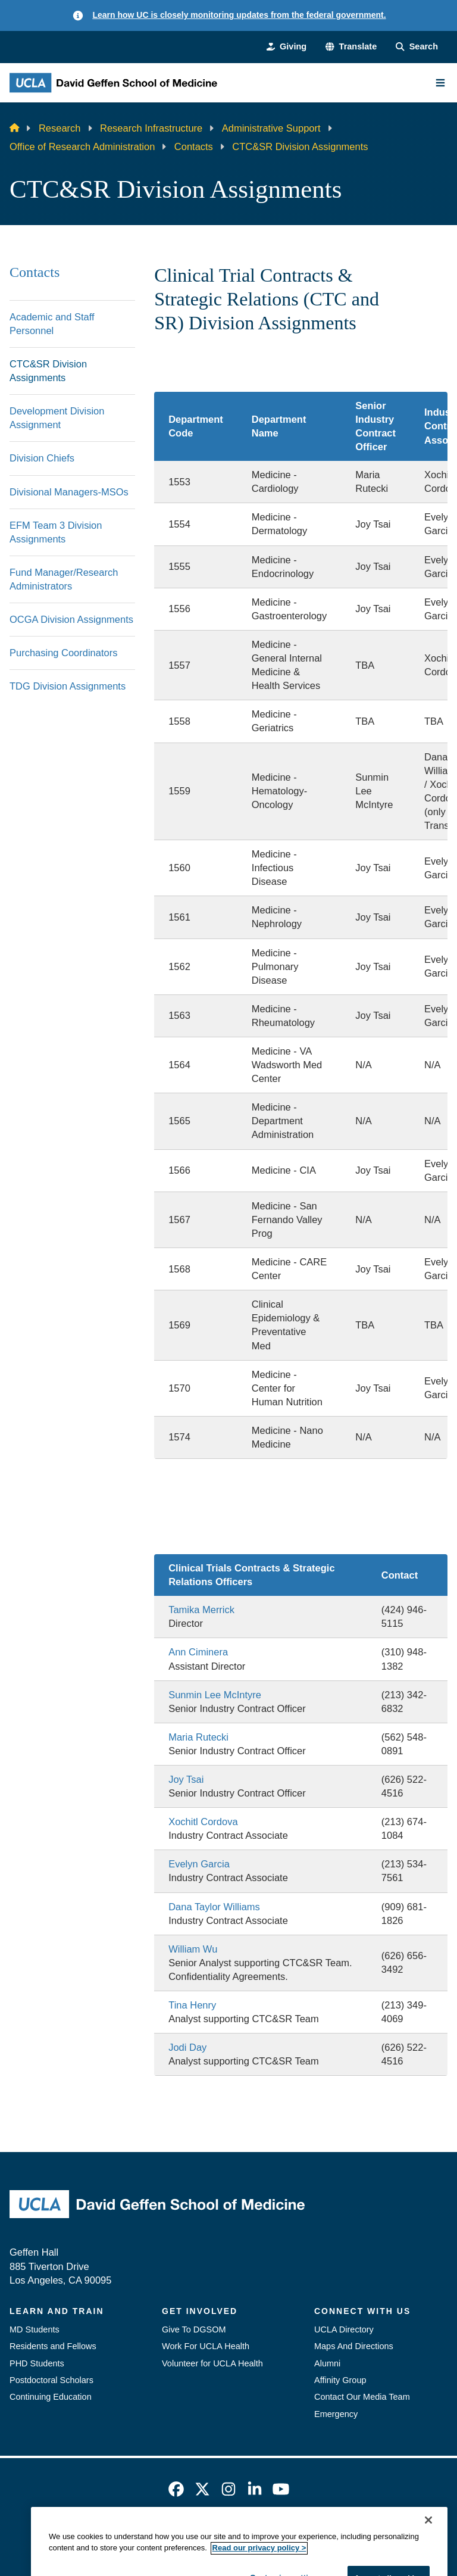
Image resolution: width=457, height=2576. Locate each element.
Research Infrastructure (151, 128)
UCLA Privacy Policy (207, 2534)
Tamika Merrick (201, 1609)
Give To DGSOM (194, 2329)
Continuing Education (51, 2397)
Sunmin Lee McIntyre (214, 1694)
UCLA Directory (344, 2329)
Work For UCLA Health (205, 2346)
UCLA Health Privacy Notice (323, 2534)
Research (60, 128)
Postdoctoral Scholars (51, 2380)
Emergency (336, 2414)
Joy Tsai (186, 1779)
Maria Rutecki (198, 1737)
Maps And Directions (353, 2346)
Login (406, 2534)
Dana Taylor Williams (214, 1906)
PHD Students (37, 2363)
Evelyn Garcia (199, 1863)
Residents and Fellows (53, 2346)
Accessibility (126, 2534)
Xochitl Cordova (202, 1821)
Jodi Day (187, 2047)
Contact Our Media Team (362, 2397)
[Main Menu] (440, 83)
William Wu (192, 1949)
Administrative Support (271, 128)
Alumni (327, 2363)
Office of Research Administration (82, 146)
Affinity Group (340, 2380)
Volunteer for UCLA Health (212, 2363)
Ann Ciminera (198, 1651)
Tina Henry (192, 2005)
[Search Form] (416, 46)
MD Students (35, 2329)
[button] (351, 46)
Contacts (193, 146)
